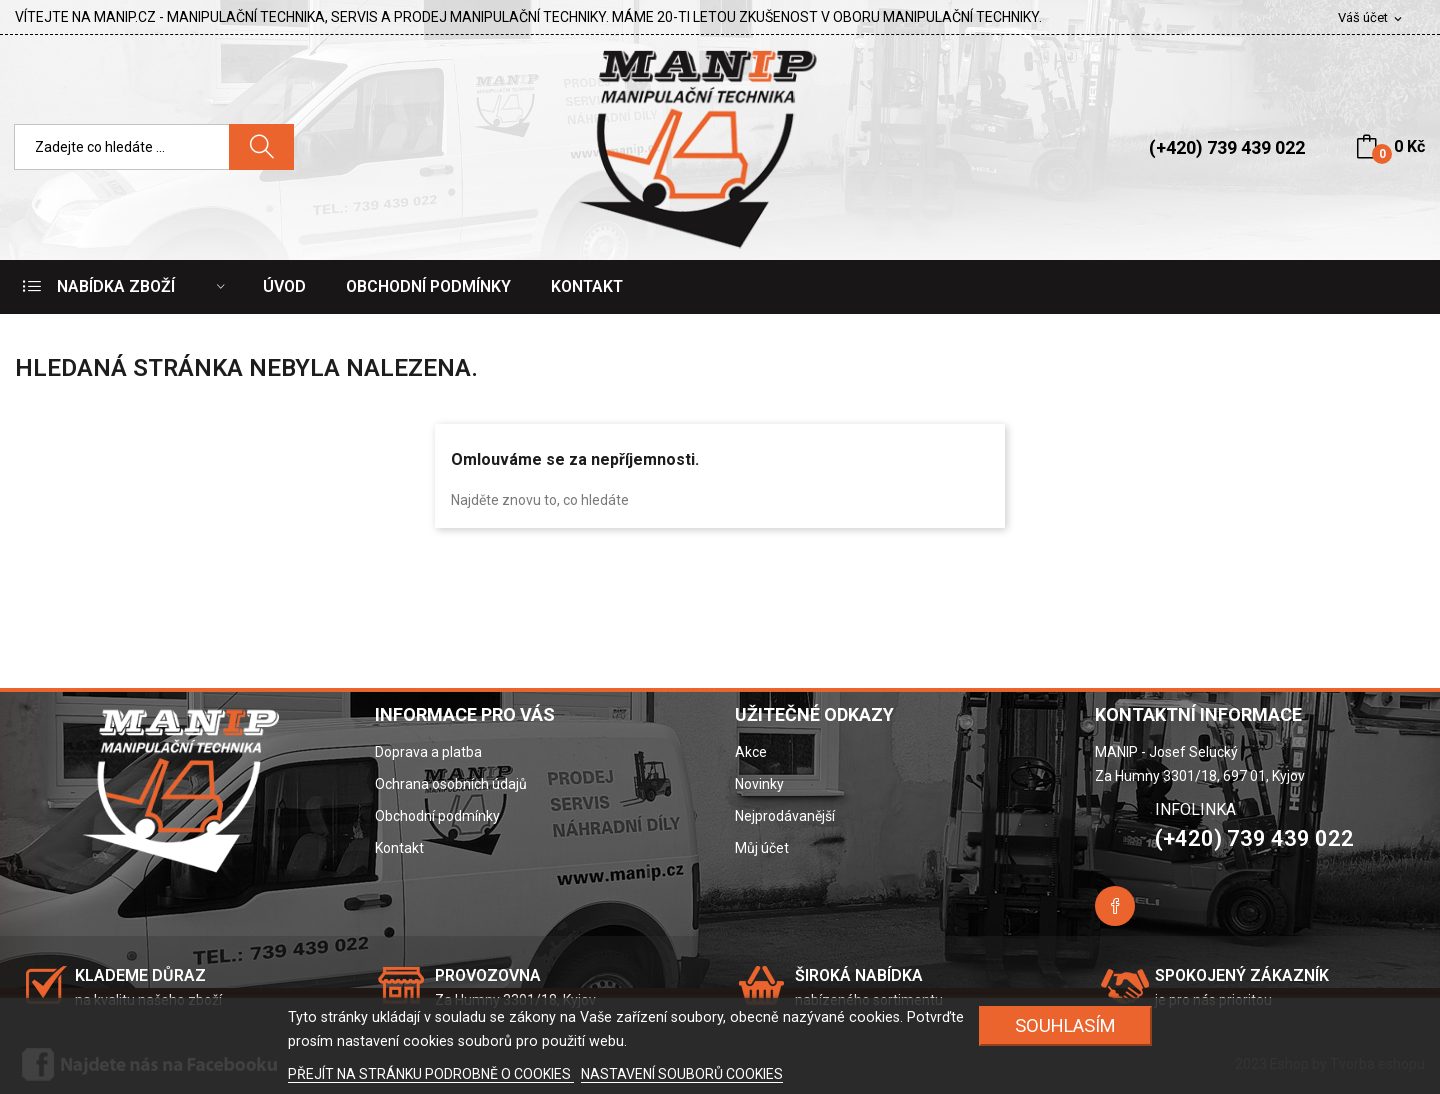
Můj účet (762, 848)
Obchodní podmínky (437, 816)
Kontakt (399, 848)
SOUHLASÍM (1065, 1025)
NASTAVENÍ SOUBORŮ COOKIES (682, 1074)
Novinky (759, 784)
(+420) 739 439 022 (1227, 147)
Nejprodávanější (785, 816)
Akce (751, 752)
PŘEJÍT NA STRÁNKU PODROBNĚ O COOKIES (431, 1074)
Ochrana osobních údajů (451, 784)
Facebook (1115, 906)
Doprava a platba (428, 752)
